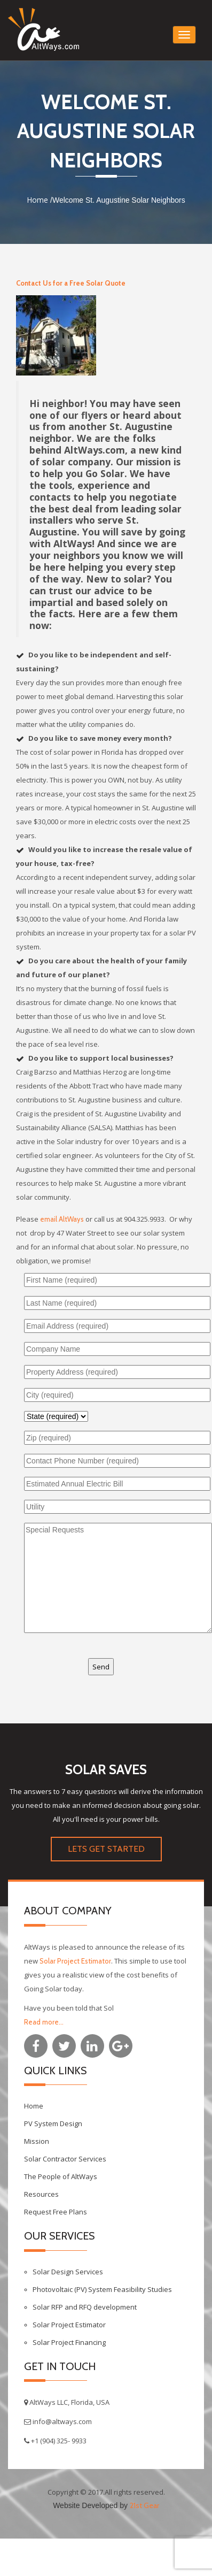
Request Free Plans (55, 2212)
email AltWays (62, 1219)
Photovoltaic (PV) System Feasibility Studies (102, 2289)
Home (37, 200)
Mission (36, 2141)
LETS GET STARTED (106, 1849)
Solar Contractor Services (65, 2159)
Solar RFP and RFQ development (85, 2307)
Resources (41, 2194)
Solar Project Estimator (75, 1961)
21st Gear (144, 2505)
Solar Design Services (68, 2271)
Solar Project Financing (69, 2342)
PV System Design (53, 2123)
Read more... (44, 2022)
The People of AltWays (60, 2176)
